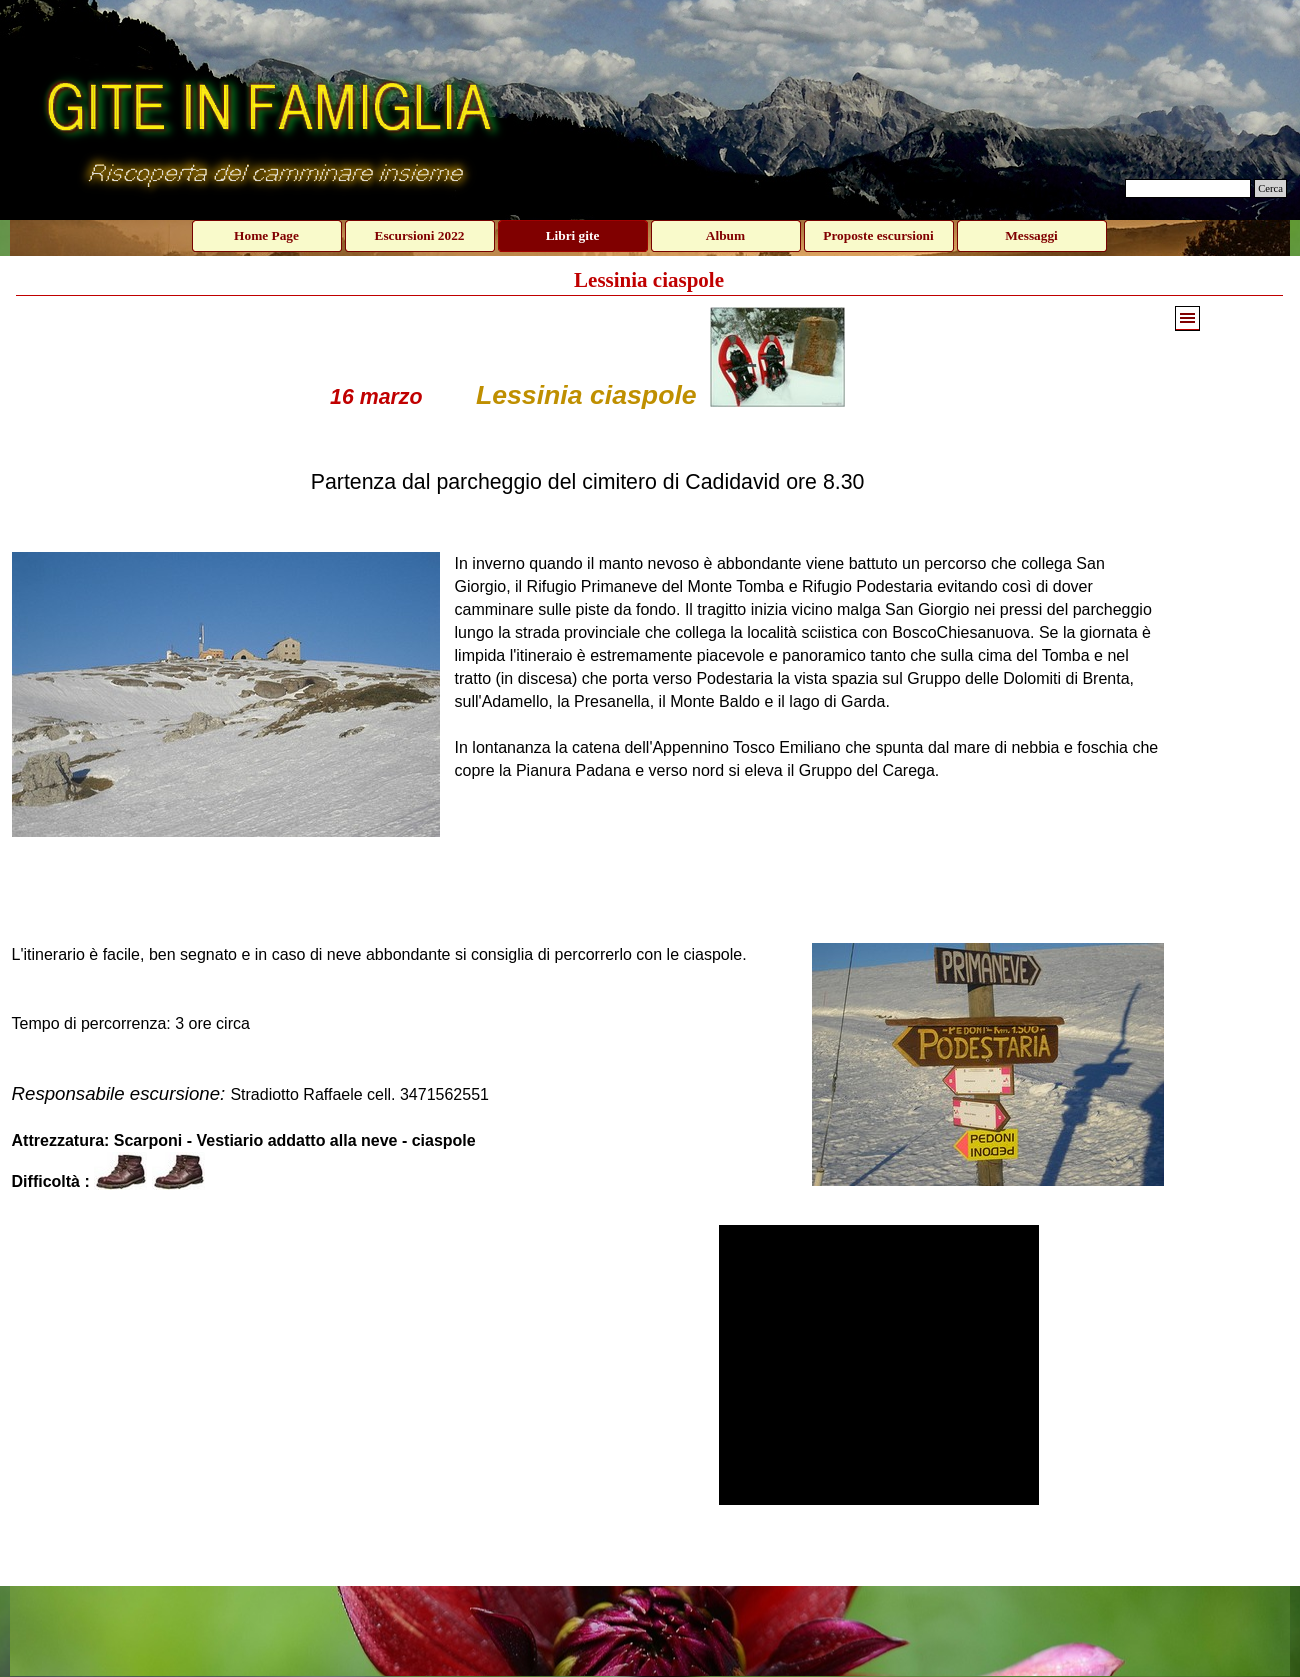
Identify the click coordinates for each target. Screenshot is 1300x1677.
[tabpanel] (588, 760)
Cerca (1270, 188)
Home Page (266, 235)
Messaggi (1031, 235)
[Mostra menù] (1187, 318)
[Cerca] (1188, 188)
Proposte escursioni (878, 235)
